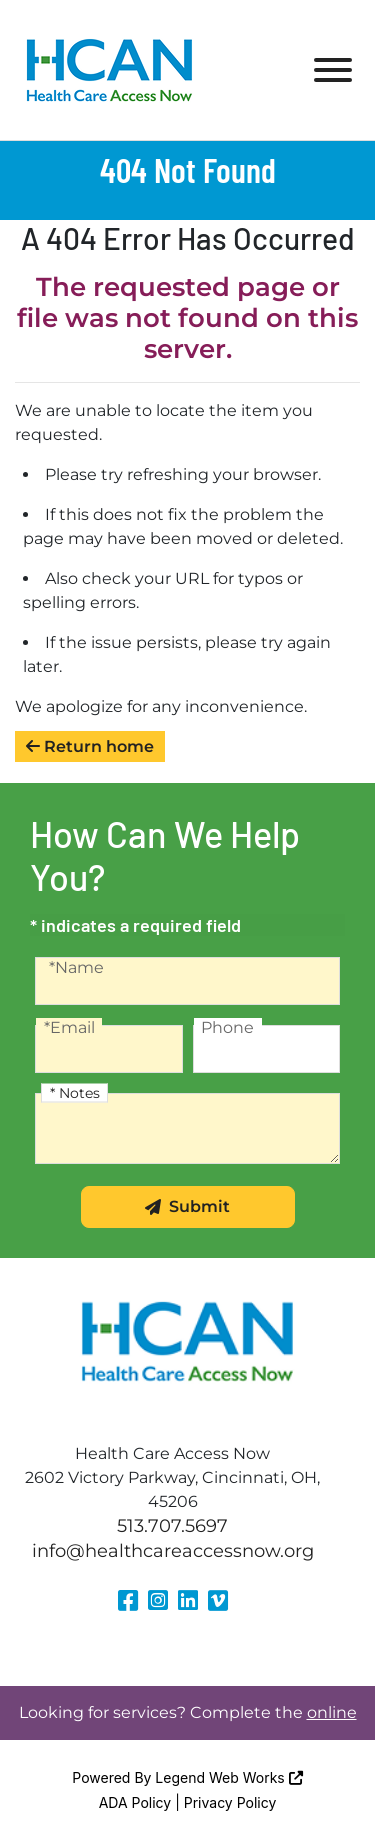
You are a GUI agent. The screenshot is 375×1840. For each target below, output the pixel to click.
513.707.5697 (172, 1526)
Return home (90, 746)
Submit (187, 1206)
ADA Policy (135, 1802)
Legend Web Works (228, 1777)
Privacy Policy (230, 1802)
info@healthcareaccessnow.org (173, 1551)
